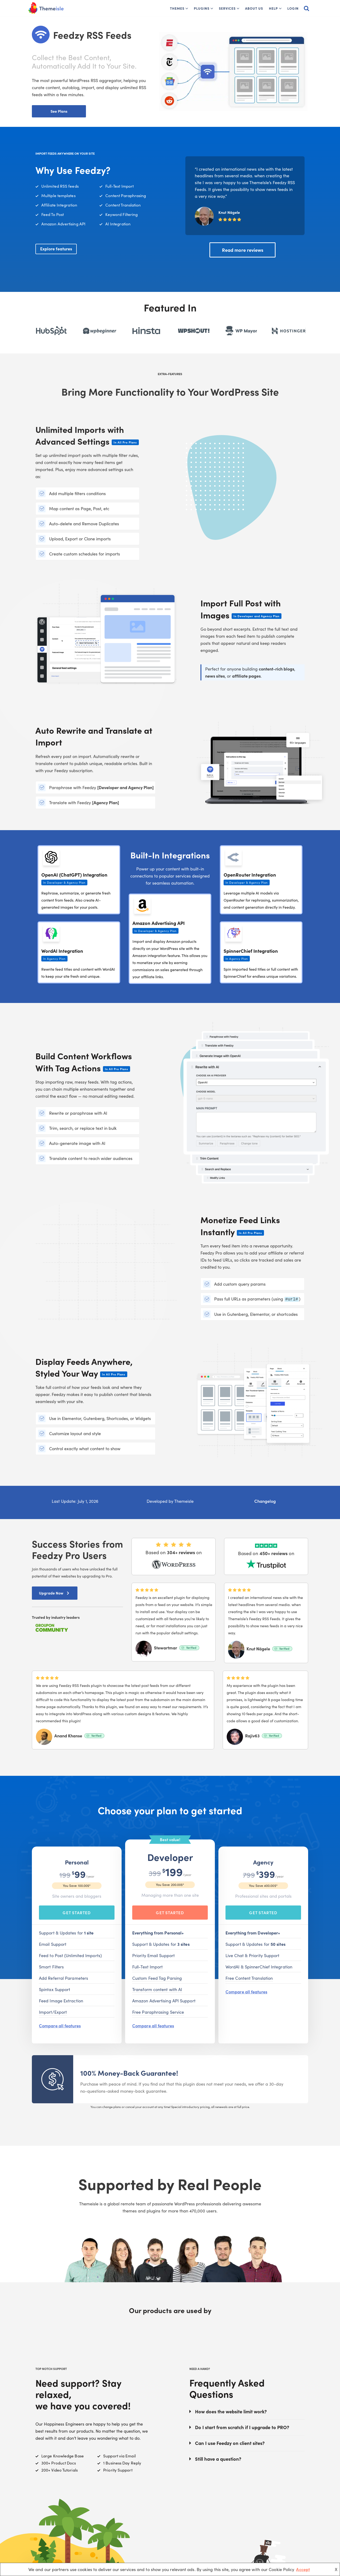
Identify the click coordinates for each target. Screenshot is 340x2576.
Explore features (56, 249)
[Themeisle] (46, 8)
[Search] (306, 8)
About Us (254, 8)
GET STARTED (77, 1912)
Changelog (265, 1501)
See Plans (59, 111)
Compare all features (60, 2026)
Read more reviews (242, 249)
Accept (303, 2569)
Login (293, 8)
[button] (187, 8)
